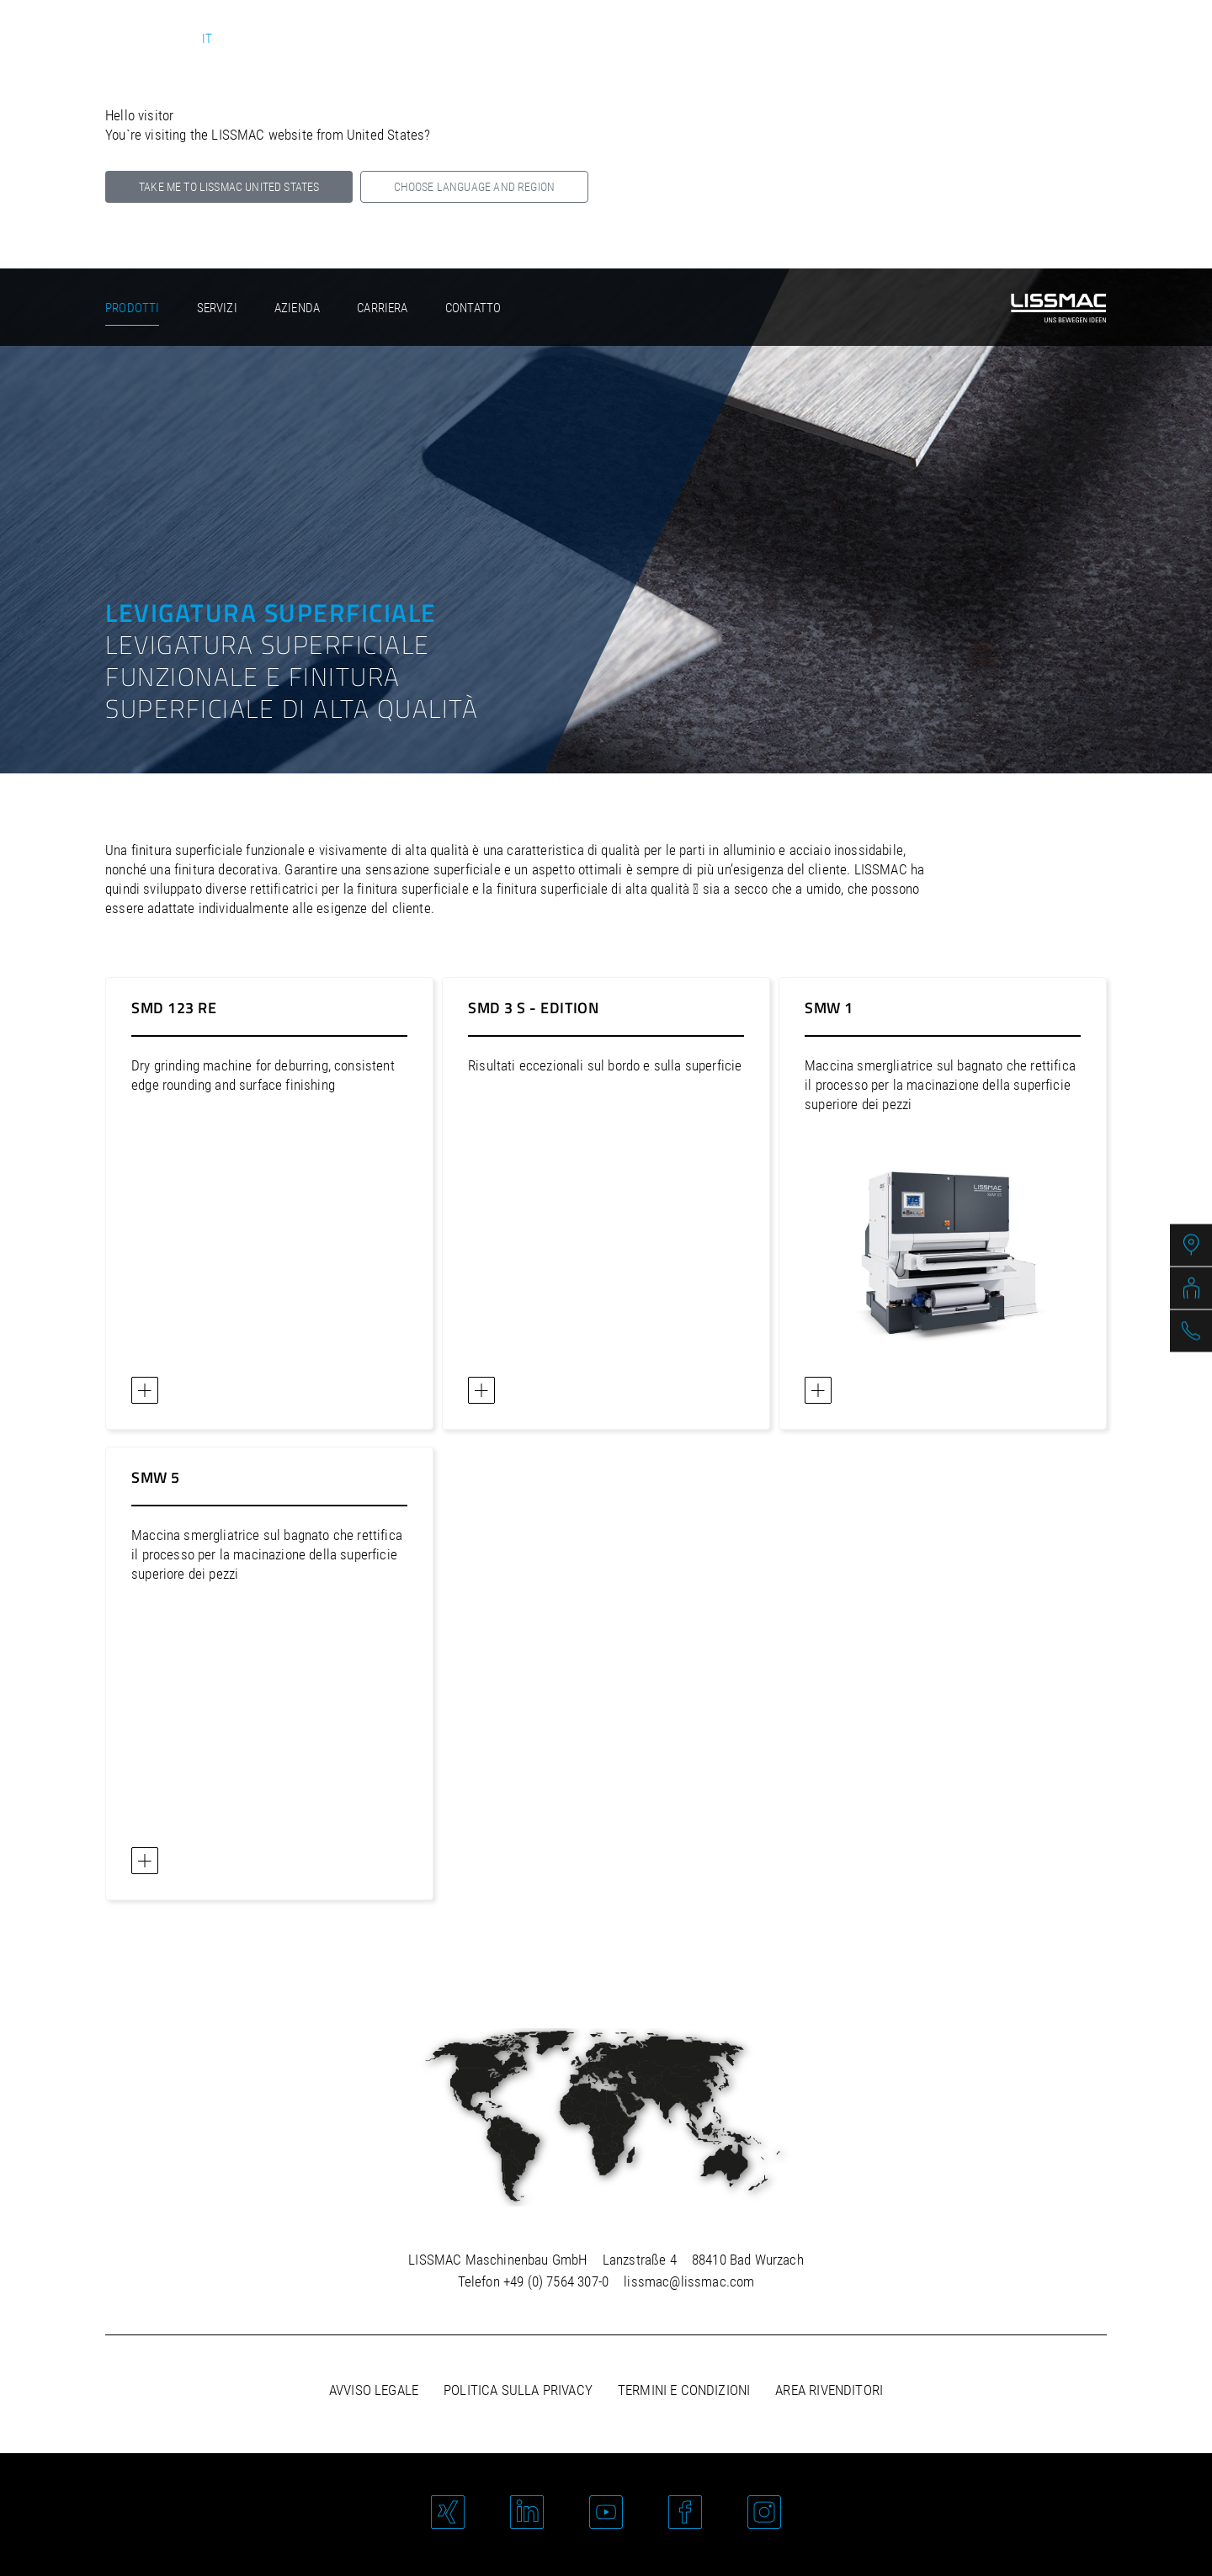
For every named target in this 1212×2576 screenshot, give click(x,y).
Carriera (382, 308)
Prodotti (132, 308)
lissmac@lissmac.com (689, 2281)
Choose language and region (474, 187)
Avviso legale (373, 2390)
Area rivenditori (829, 2390)
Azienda (297, 308)
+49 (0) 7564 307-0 (556, 2281)
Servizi (217, 308)
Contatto (473, 308)
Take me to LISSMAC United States (229, 187)
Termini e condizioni (684, 2390)
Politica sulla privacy (518, 2390)
